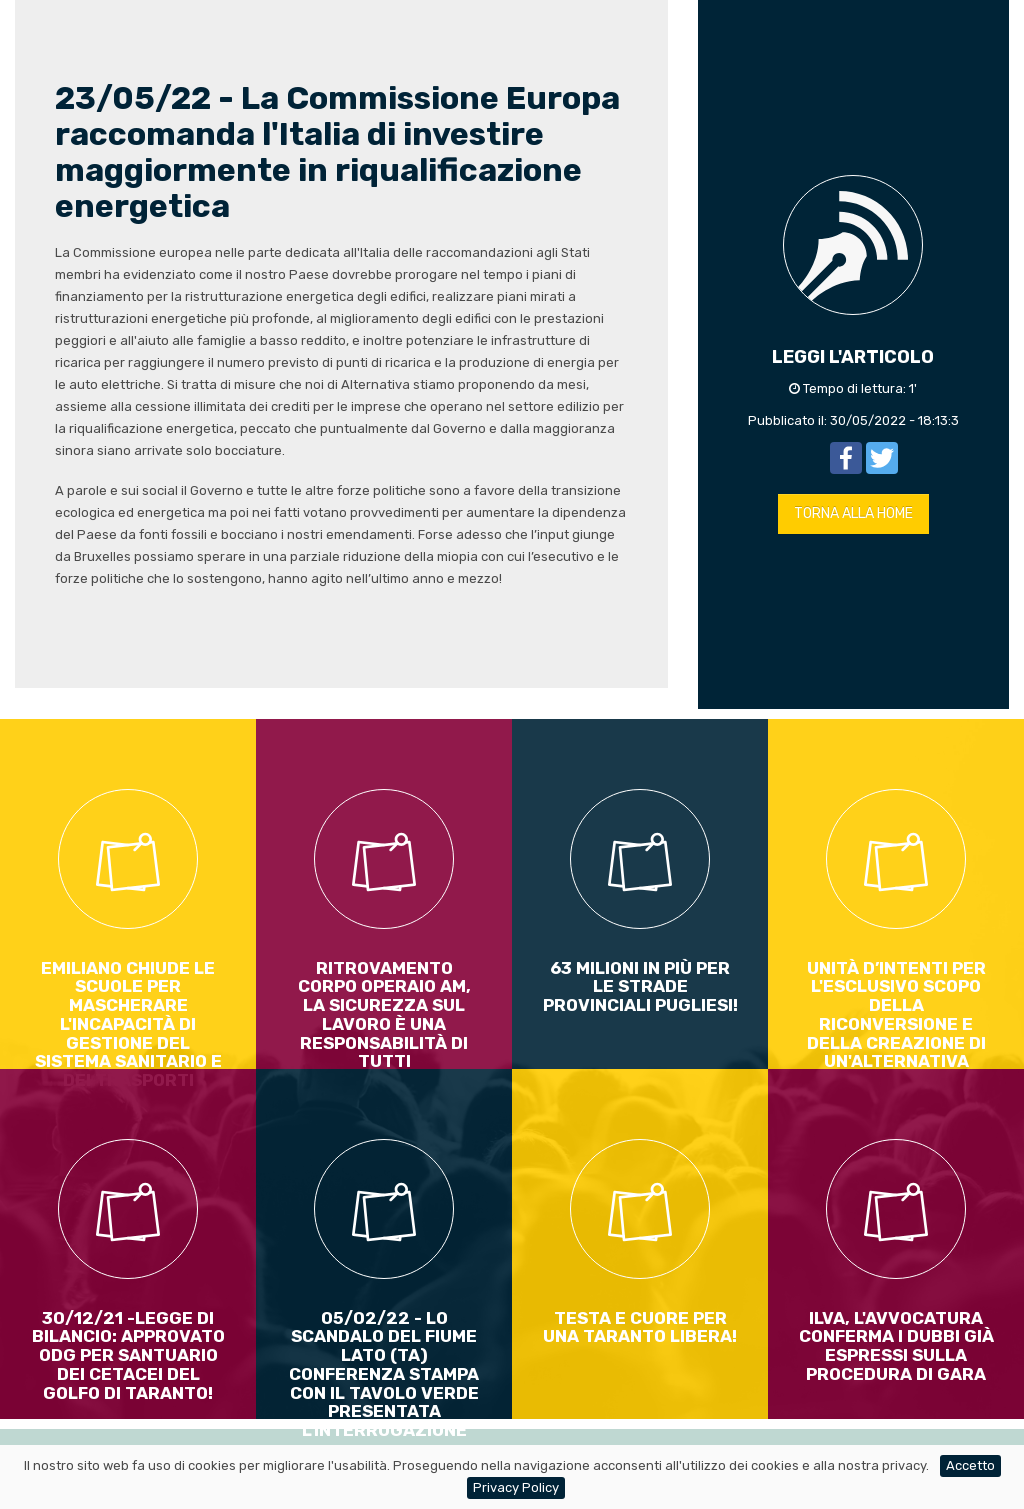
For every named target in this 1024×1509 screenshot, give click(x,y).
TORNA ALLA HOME (853, 513)
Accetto (970, 1465)
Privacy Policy (516, 1487)
